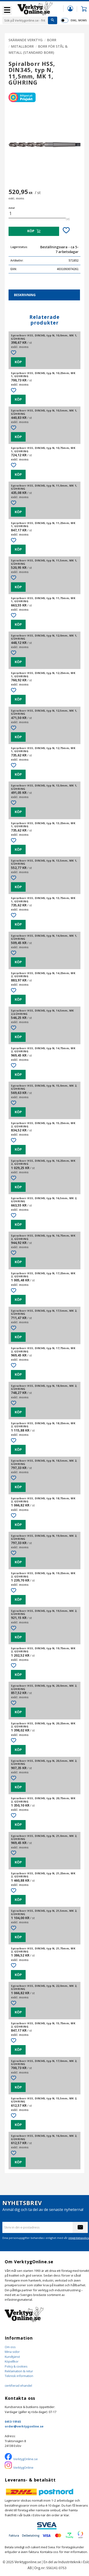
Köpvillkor (12, 2361)
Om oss (10, 2347)
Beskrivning (25, 295)
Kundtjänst (12, 2357)
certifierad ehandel (18, 2385)
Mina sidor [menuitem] (70, 8)
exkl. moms (79, 20)
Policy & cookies (16, 2366)
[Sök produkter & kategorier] (25, 20)
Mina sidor (12, 2352)
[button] (7, 10)
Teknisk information (19, 2376)
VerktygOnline (23, 2467)
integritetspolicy (78, 2238)
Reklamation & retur (19, 2371)
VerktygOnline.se (25, 2459)
